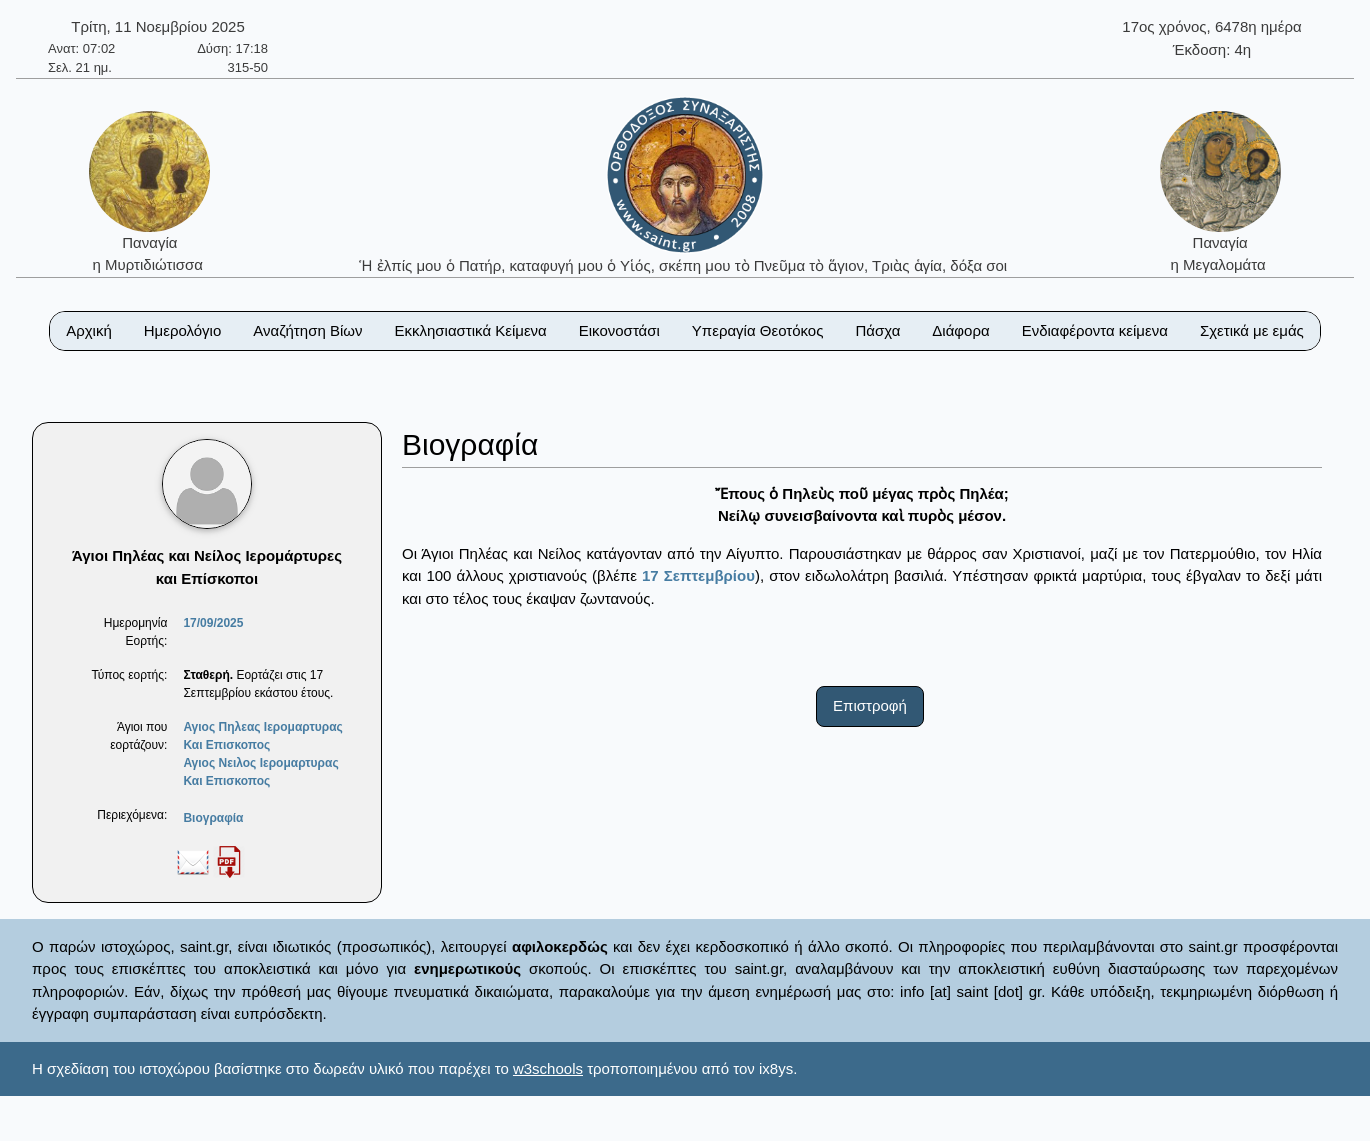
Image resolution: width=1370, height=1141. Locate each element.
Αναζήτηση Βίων (307, 330)
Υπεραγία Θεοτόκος (758, 330)
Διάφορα (960, 330)
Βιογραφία (213, 818)
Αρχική (89, 330)
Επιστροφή (870, 705)
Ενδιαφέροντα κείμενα (1095, 330)
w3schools (548, 1068)
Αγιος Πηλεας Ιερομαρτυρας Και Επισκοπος (262, 736)
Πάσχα (877, 330)
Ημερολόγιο (183, 330)
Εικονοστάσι (619, 330)
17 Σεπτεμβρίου (698, 575)
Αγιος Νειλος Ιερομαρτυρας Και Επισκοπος (260, 772)
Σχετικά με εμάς (1252, 330)
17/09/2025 (213, 623)
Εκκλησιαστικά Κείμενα (470, 330)
